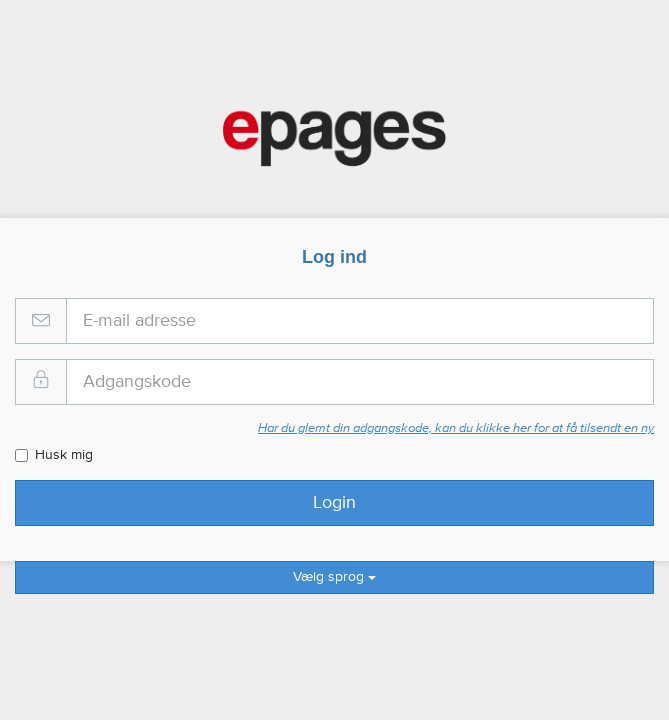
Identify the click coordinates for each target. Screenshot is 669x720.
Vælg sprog (334, 577)
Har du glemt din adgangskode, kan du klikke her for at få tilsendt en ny (456, 428)
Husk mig (54, 455)
